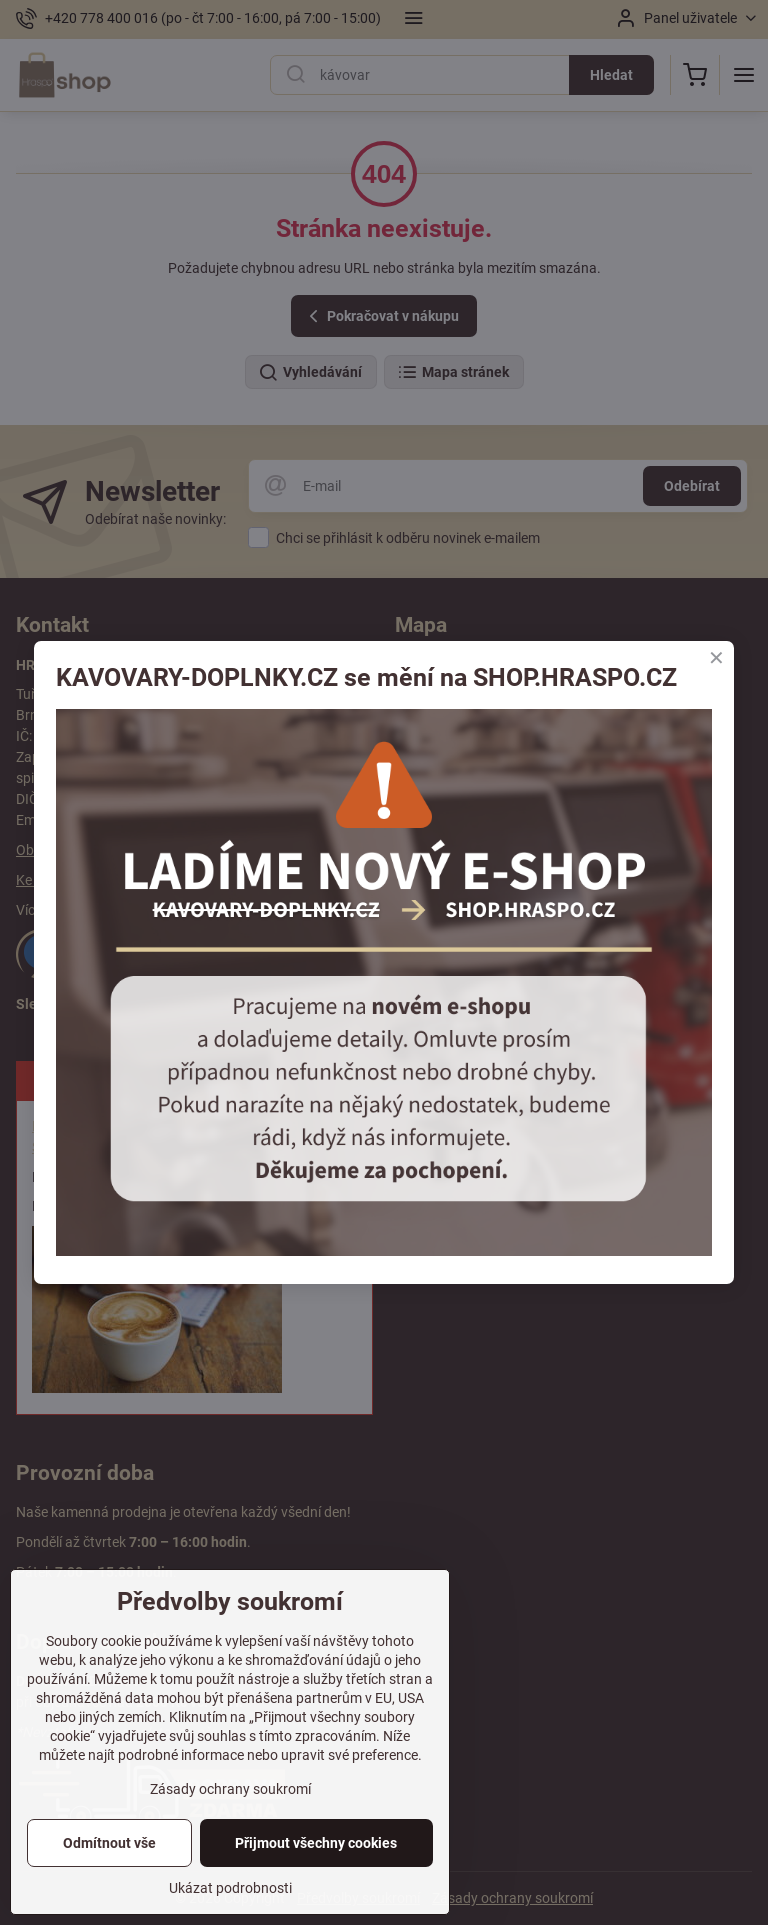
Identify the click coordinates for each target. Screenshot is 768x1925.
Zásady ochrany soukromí (230, 1789)
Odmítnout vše (109, 1843)
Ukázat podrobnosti (230, 1888)
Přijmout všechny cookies (316, 1843)
